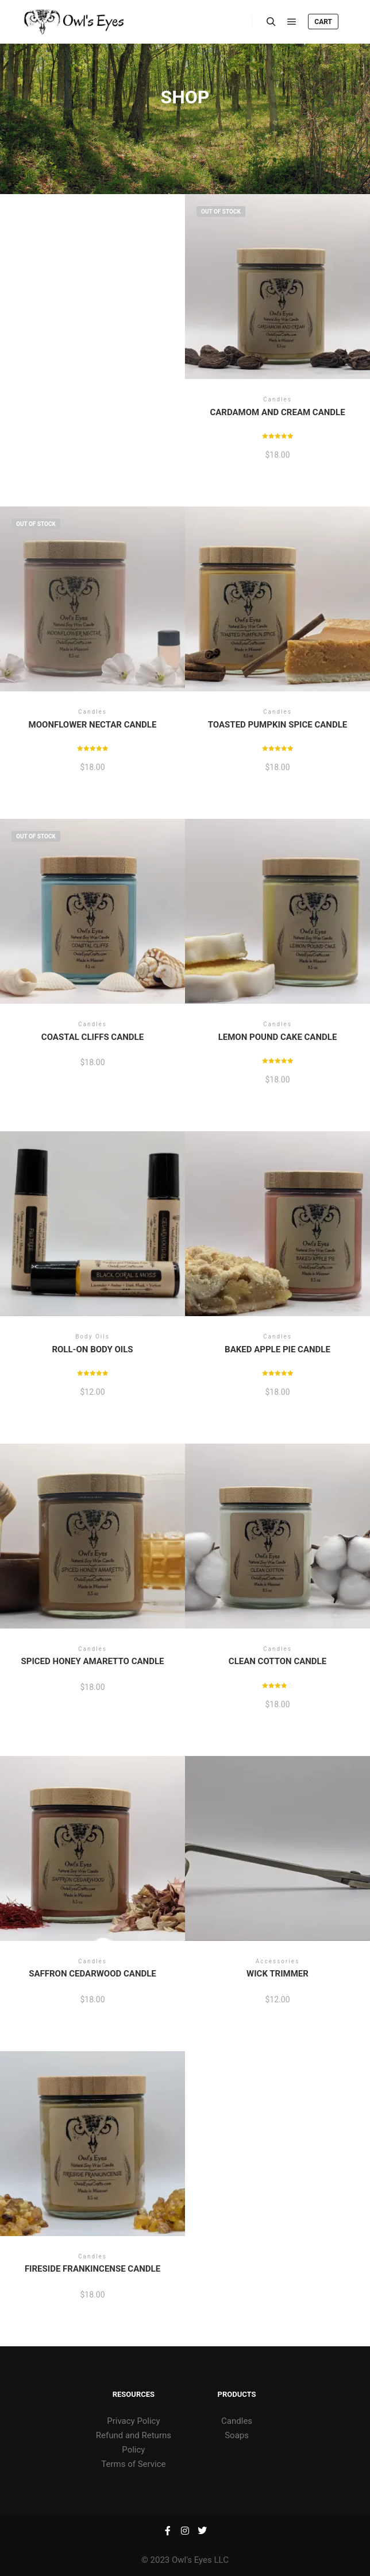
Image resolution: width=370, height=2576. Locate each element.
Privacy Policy (133, 2421)
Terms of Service (133, 2464)
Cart (323, 22)
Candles (236, 2421)
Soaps (237, 2435)
